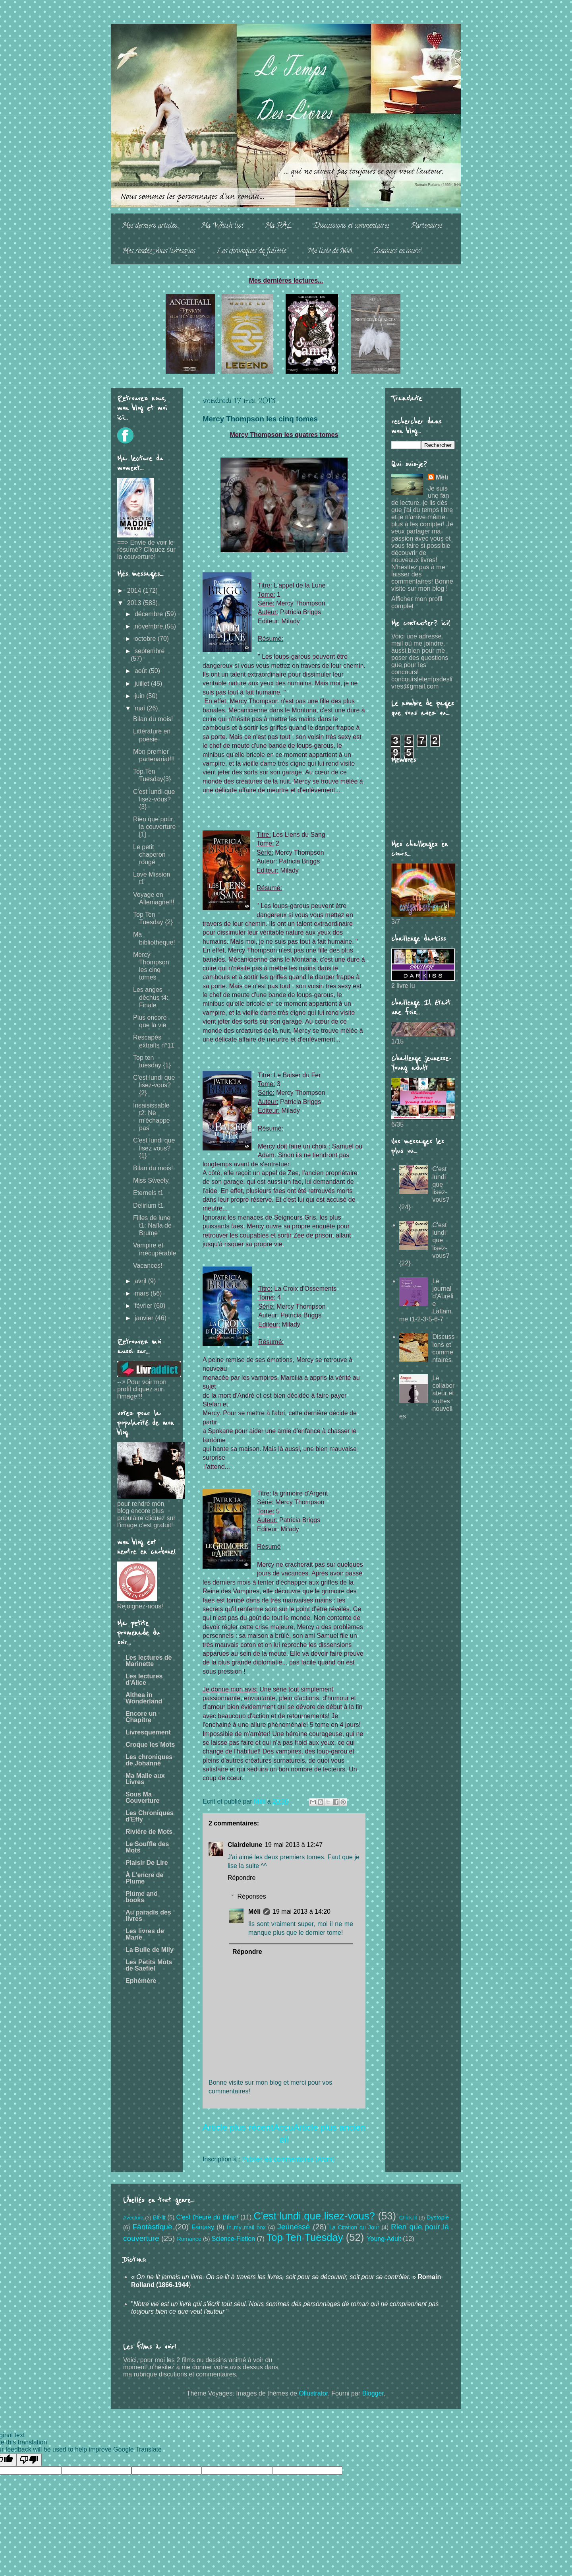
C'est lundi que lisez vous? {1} (154, 1148)
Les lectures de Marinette (149, 1660)
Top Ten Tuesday (305, 2237)
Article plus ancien (329, 2127)
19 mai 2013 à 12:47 (294, 1844)
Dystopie (438, 2217)
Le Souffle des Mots (147, 1847)
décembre (150, 614)
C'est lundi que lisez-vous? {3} (154, 799)
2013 (135, 602)
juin (140, 695)
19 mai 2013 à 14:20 (301, 1911)
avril (141, 1281)
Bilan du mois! (153, 719)
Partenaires (427, 226)
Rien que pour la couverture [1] (154, 827)
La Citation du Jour (354, 2227)
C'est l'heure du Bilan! (207, 2217)
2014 (135, 590)
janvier (145, 1318)
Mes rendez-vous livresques (158, 251)
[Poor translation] (29, 2459)
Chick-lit (408, 2218)
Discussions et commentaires (351, 226)
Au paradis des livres (148, 1915)
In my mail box (246, 2227)
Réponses (252, 1896)
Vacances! (147, 1265)
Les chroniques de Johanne (149, 1760)
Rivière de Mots (149, 1831)
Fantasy (202, 2227)
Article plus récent (238, 2127)
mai (141, 708)
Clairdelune (245, 1844)
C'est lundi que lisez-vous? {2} (154, 1085)
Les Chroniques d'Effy (150, 1816)
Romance (189, 2239)
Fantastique (152, 2227)
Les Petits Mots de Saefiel (149, 1965)
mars (143, 1293)
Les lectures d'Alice (144, 1679)
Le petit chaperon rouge (149, 854)
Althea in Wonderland (144, 1698)
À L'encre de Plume (144, 1878)
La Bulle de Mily (150, 1949)
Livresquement (148, 1732)
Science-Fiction (233, 2238)
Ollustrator (313, 2393)
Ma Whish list (222, 226)
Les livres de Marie (145, 1934)
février (144, 1305)
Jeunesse (293, 2227)
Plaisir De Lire (147, 1862)
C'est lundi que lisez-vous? (314, 2215)
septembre (150, 651)
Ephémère (141, 1980)
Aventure (133, 2218)
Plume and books (142, 1896)
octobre (146, 638)
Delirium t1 (148, 1205)
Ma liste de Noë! (329, 251)
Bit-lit (159, 2217)
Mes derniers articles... (151, 226)
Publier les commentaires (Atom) (288, 2159)
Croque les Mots (150, 1744)
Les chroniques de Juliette (251, 251)
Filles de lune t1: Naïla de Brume (152, 1225)
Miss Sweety (151, 1180)
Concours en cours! (397, 251)
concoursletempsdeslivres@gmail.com (421, 683)
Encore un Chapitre (141, 1716)
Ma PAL (278, 226)
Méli (254, 1911)
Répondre (241, 1877)
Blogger (373, 2393)
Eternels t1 (148, 1192)
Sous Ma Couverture (142, 1797)
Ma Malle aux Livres (145, 1778)
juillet (143, 683)
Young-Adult (384, 2238)
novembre (150, 626)
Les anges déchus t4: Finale (150, 997)
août (142, 670)
